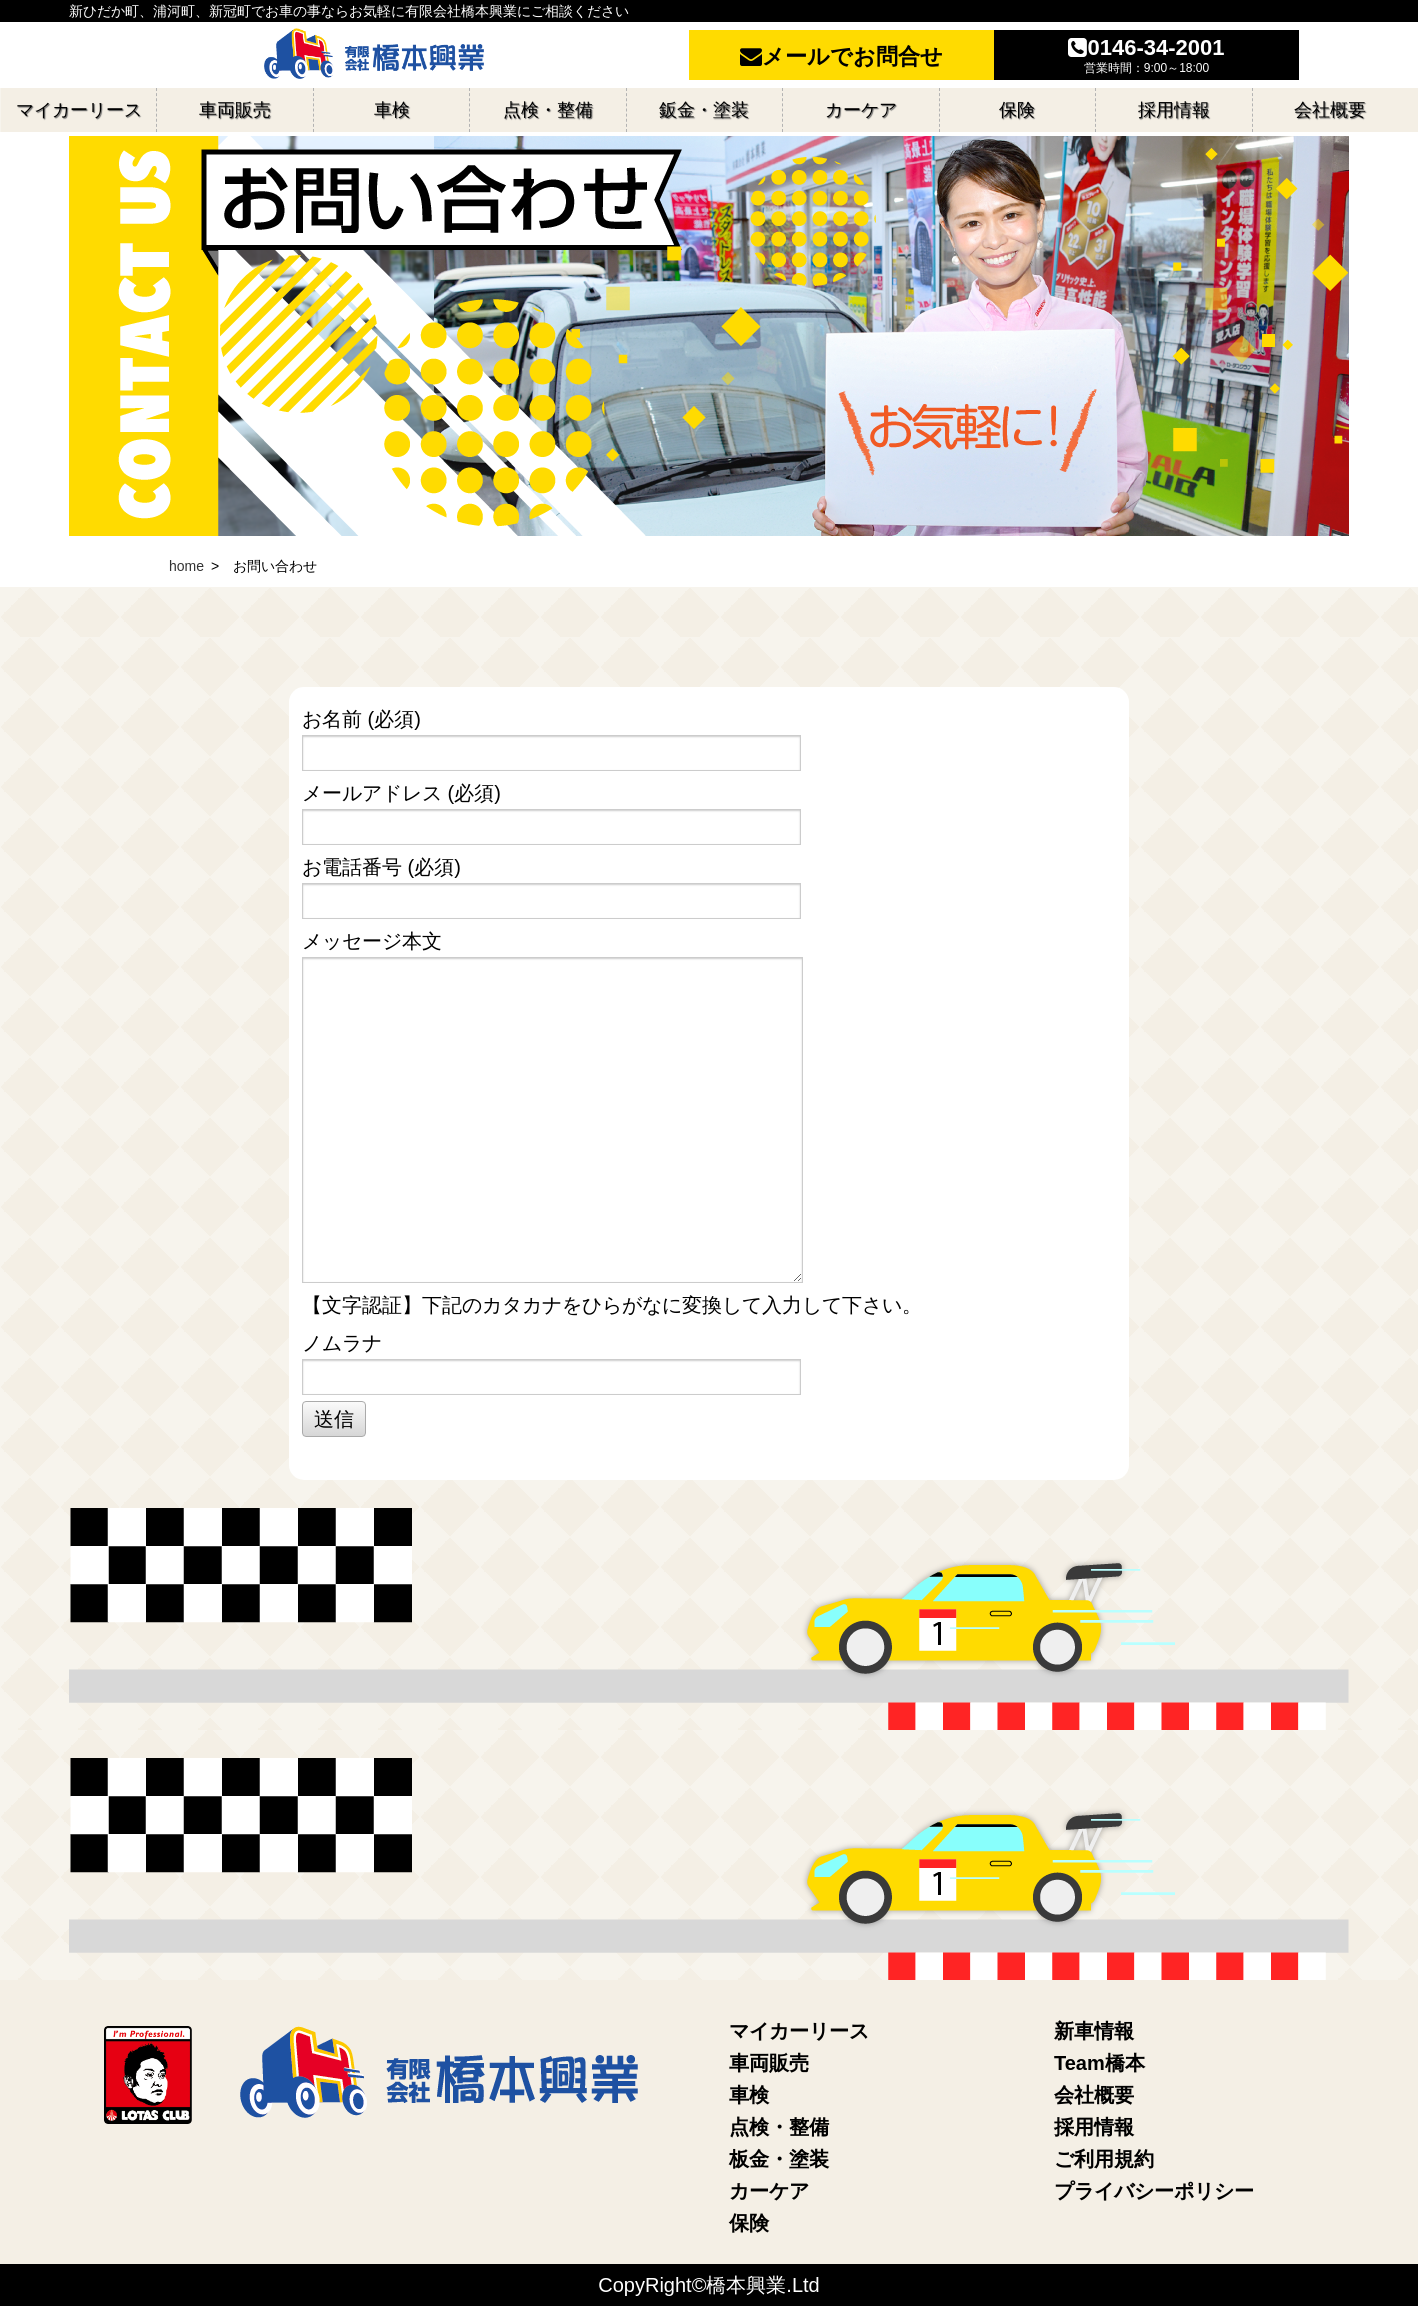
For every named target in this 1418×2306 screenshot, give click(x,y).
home (186, 566)
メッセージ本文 (706, 1106)
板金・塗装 (779, 2159)
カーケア (769, 2191)
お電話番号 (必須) (706, 887)
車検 (749, 2095)
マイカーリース (799, 2031)
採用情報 (1094, 2127)
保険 (749, 2223)
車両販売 (769, 2063)
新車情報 (1094, 2031)
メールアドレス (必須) (706, 813)
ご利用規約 (1104, 2159)
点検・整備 (779, 2127)
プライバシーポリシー (1154, 2191)
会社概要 (1094, 2095)
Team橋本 (1099, 2063)
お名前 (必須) (706, 739)
